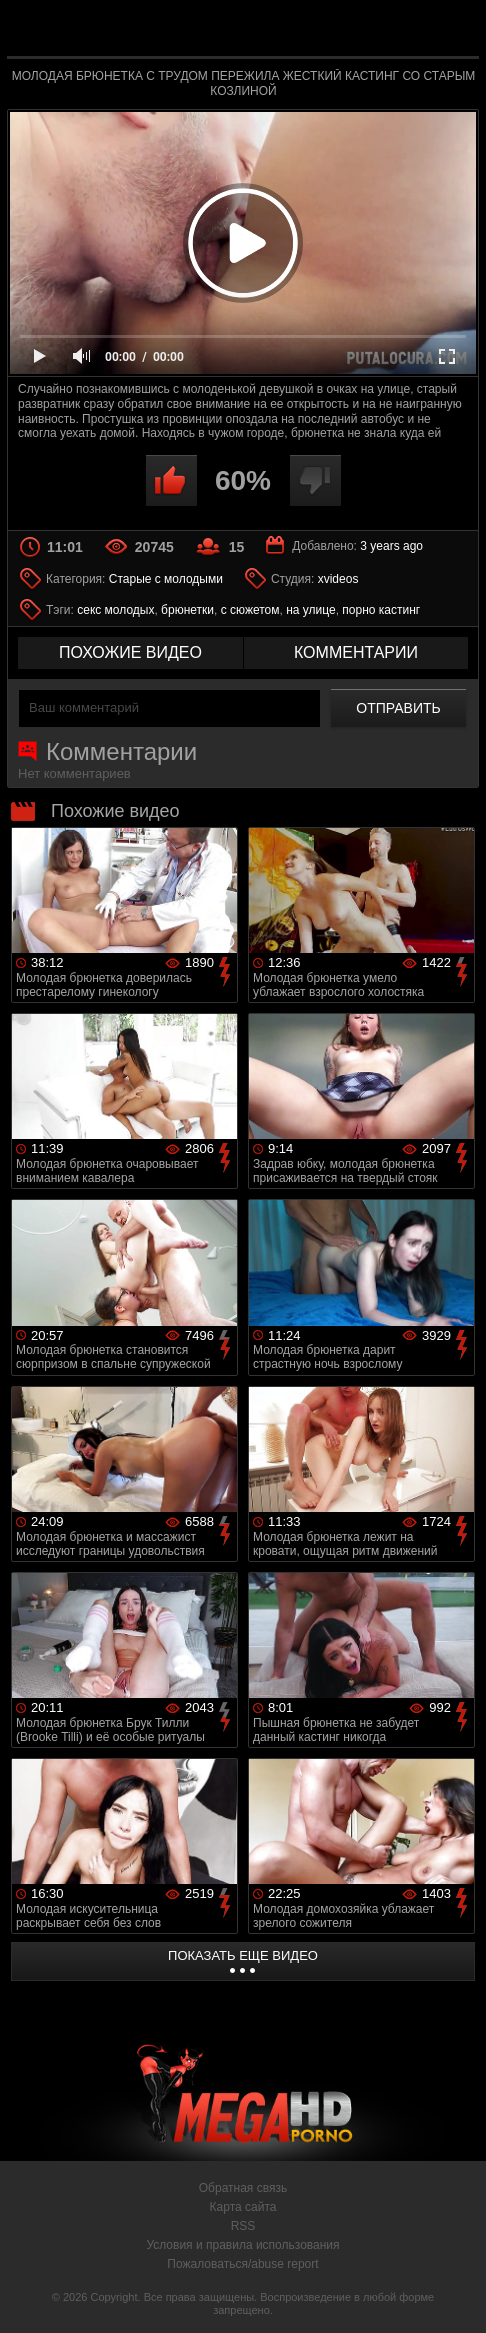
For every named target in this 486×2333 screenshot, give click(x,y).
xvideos (338, 579)
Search (451, 29)
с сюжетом (250, 610)
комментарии (356, 652)
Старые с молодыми (166, 579)
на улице (311, 610)
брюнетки (187, 610)
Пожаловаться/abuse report (242, 2264)
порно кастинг (381, 610)
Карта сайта (243, 2207)
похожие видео (130, 652)
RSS (243, 2226)
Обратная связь (243, 2188)
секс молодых (115, 610)
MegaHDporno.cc (289, 33)
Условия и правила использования (242, 2245)
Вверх (456, 2296)
